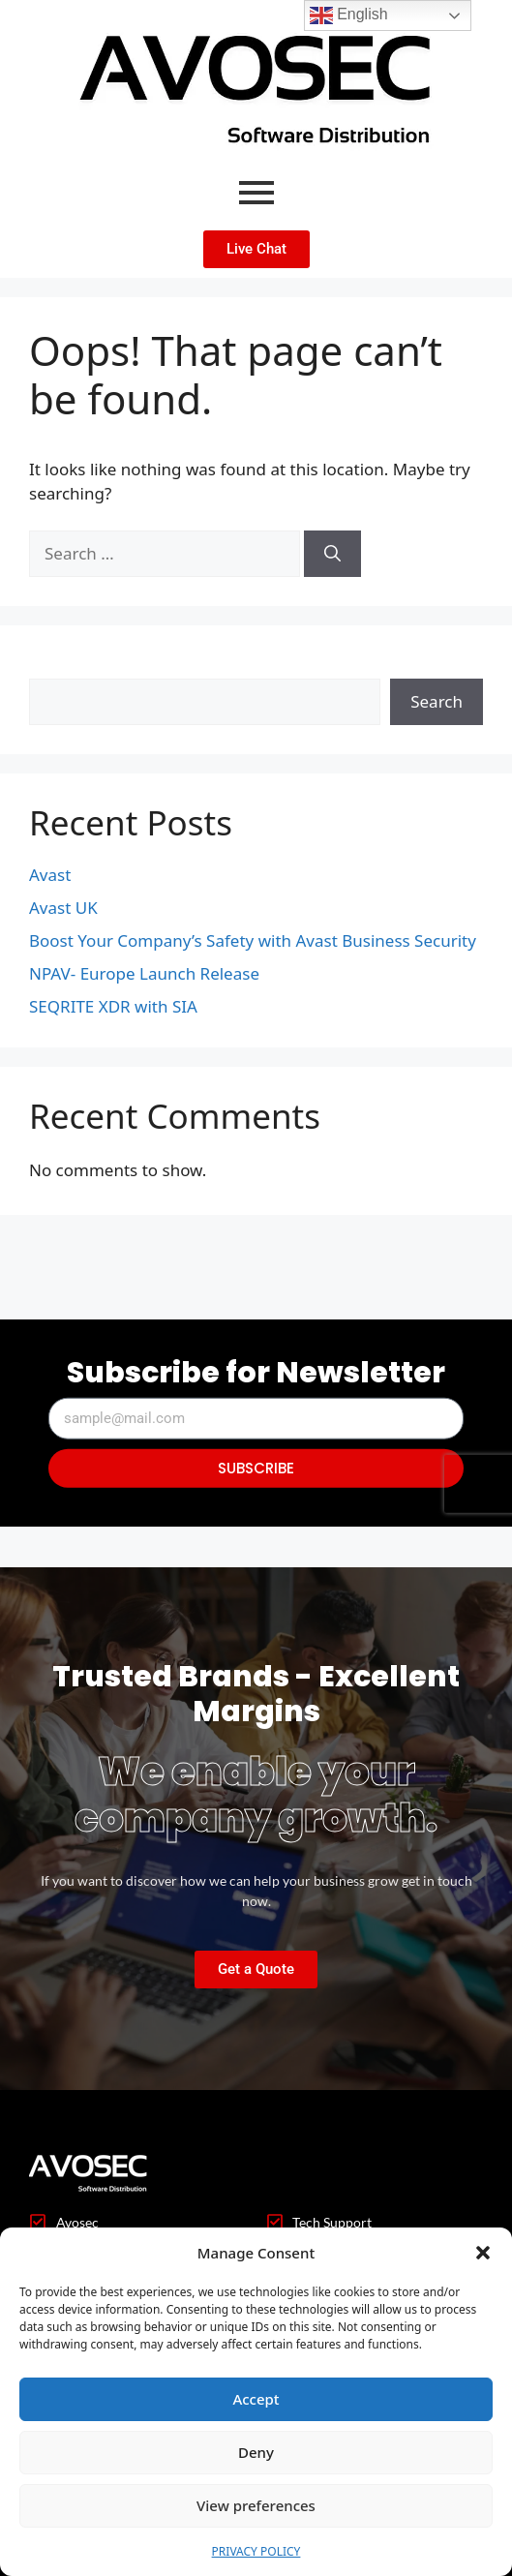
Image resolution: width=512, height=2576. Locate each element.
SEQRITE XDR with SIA (113, 1006)
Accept (255, 2399)
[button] (483, 2252)
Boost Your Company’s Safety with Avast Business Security (252, 940)
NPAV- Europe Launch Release (144, 973)
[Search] (332, 553)
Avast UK (63, 907)
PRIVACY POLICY (256, 2551)
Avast (50, 875)
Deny (256, 2452)
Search (55, 666)
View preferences (256, 2505)
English (349, 15)
